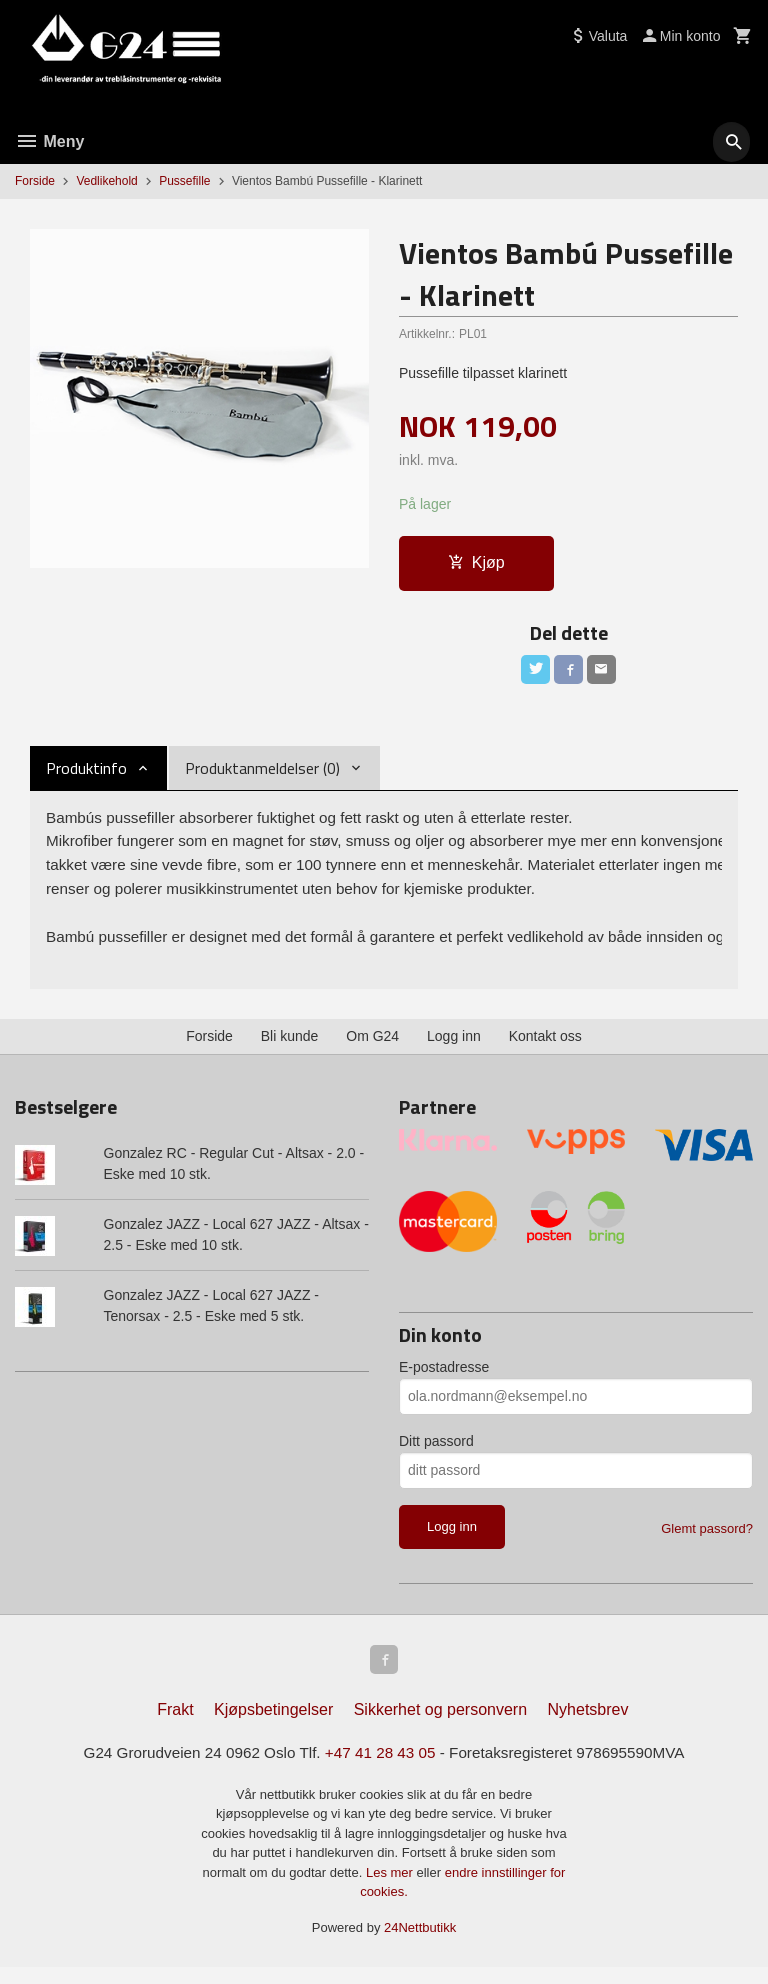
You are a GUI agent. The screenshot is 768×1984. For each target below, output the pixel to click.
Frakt (175, 1725)
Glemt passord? (707, 1540)
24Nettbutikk (420, 1944)
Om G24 (372, 1048)
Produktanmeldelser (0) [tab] (262, 772)
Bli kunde (290, 1048)
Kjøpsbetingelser (273, 1725)
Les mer (391, 1889)
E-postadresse (444, 1379)
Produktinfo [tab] (86, 772)
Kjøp (476, 563)
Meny (49, 141)
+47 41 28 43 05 (380, 1769)
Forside (35, 181)
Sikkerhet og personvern (440, 1725)
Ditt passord (436, 1453)
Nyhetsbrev (588, 1725)
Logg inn (454, 1048)
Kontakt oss (545, 1048)
